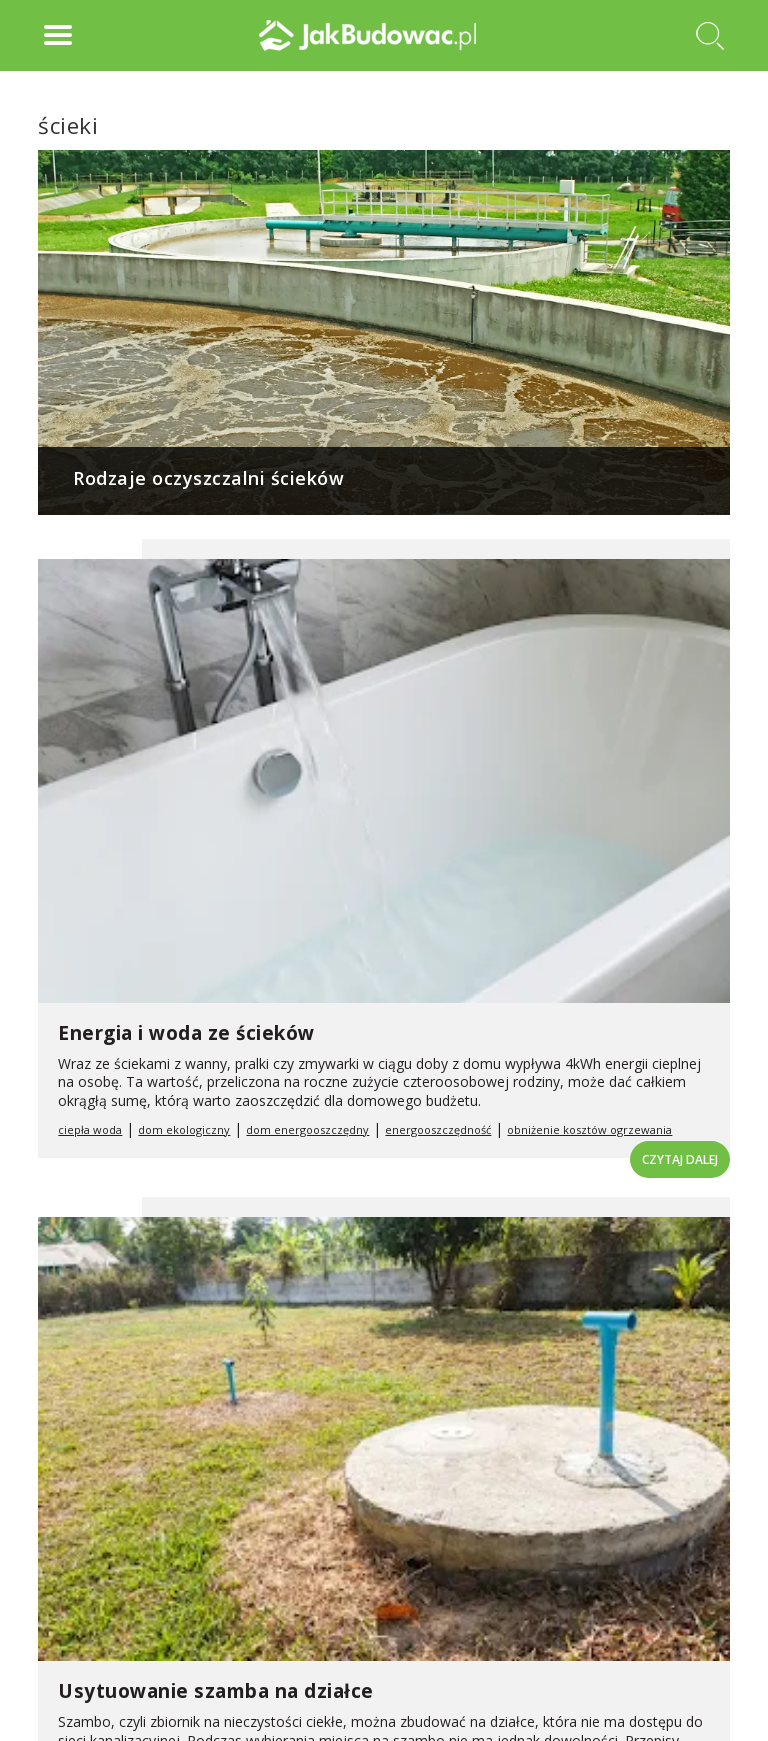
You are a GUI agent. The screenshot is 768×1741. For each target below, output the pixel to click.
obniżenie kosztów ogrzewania (589, 1129)
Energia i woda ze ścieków (186, 1033)
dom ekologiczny (184, 1129)
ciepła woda (90, 1129)
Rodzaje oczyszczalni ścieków (208, 478)
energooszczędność (438, 1129)
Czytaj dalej (680, 1159)
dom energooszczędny (307, 1129)
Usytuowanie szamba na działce (216, 1691)
